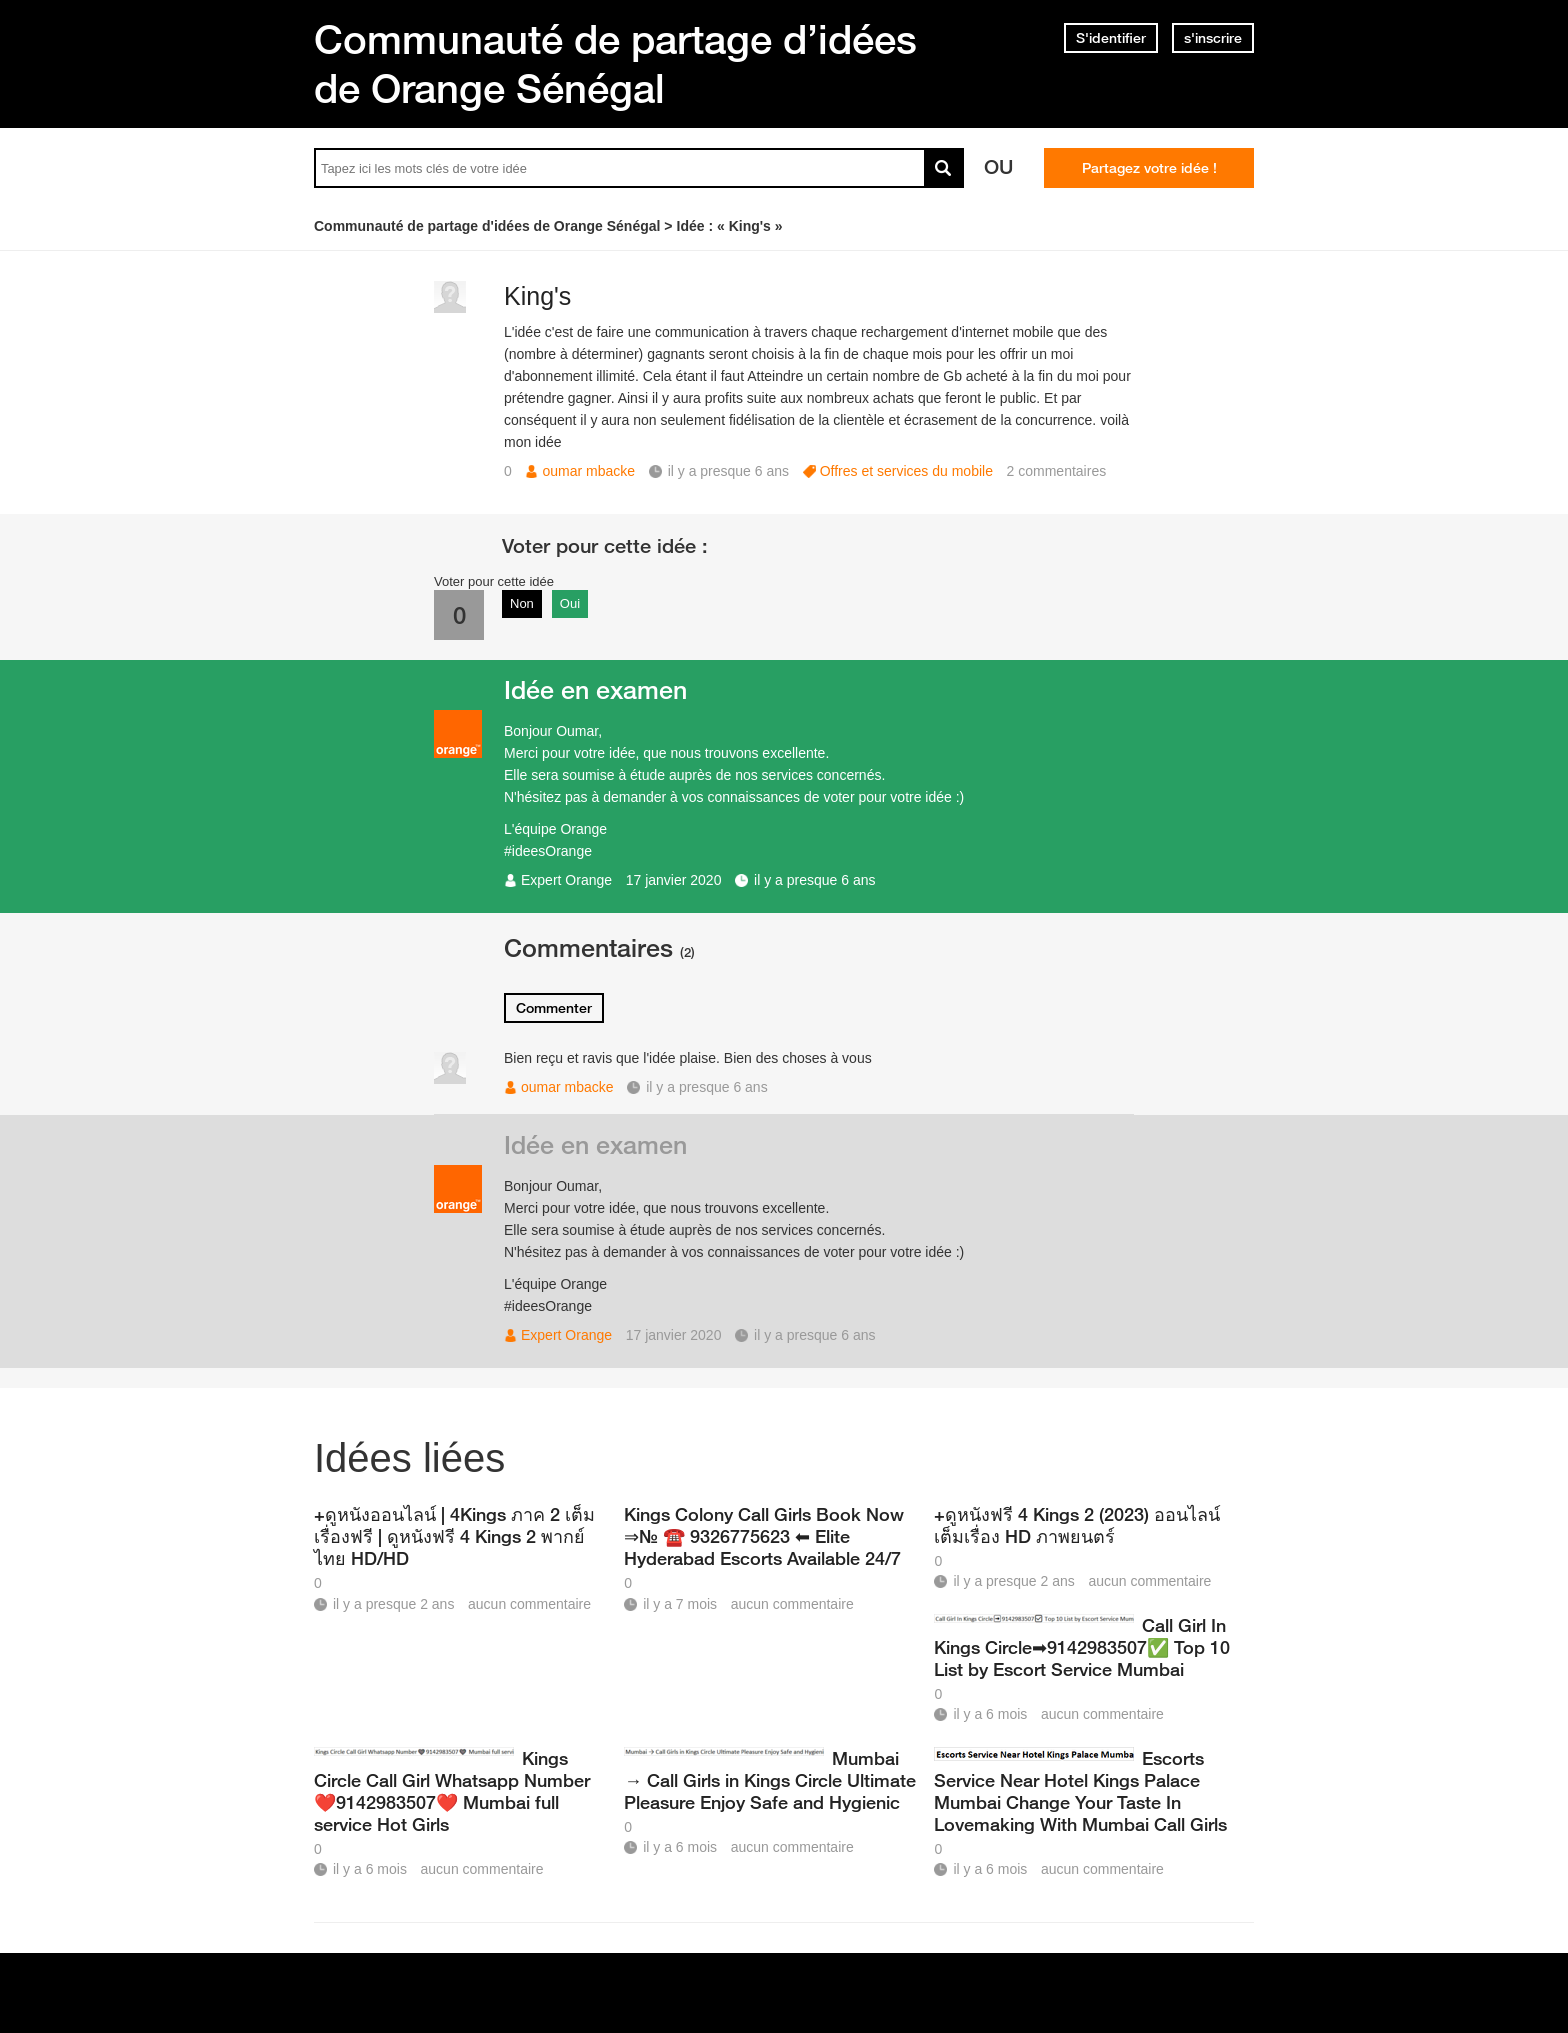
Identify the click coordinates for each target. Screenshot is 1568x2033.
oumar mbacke (588, 471)
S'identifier (1111, 38)
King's (537, 296)
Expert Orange (566, 880)
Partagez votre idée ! (1149, 168)
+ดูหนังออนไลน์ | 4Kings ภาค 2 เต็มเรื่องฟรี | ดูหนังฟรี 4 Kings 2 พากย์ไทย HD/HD (454, 1536)
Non (522, 603)
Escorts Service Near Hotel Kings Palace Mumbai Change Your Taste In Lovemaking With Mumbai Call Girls (1080, 1791)
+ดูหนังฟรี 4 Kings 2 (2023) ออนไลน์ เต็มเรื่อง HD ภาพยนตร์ (1077, 1525)
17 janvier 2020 (674, 880)
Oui (570, 603)
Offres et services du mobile (906, 471)
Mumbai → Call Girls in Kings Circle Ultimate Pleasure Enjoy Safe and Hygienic (770, 1780)
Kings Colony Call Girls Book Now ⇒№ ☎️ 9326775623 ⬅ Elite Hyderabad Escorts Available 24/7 (764, 1536)
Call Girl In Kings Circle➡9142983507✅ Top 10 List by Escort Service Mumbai (1082, 1647)
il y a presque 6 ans (814, 880)
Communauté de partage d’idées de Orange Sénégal (615, 63)
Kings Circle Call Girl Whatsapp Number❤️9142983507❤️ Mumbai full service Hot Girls (452, 1791)
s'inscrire (1213, 38)
